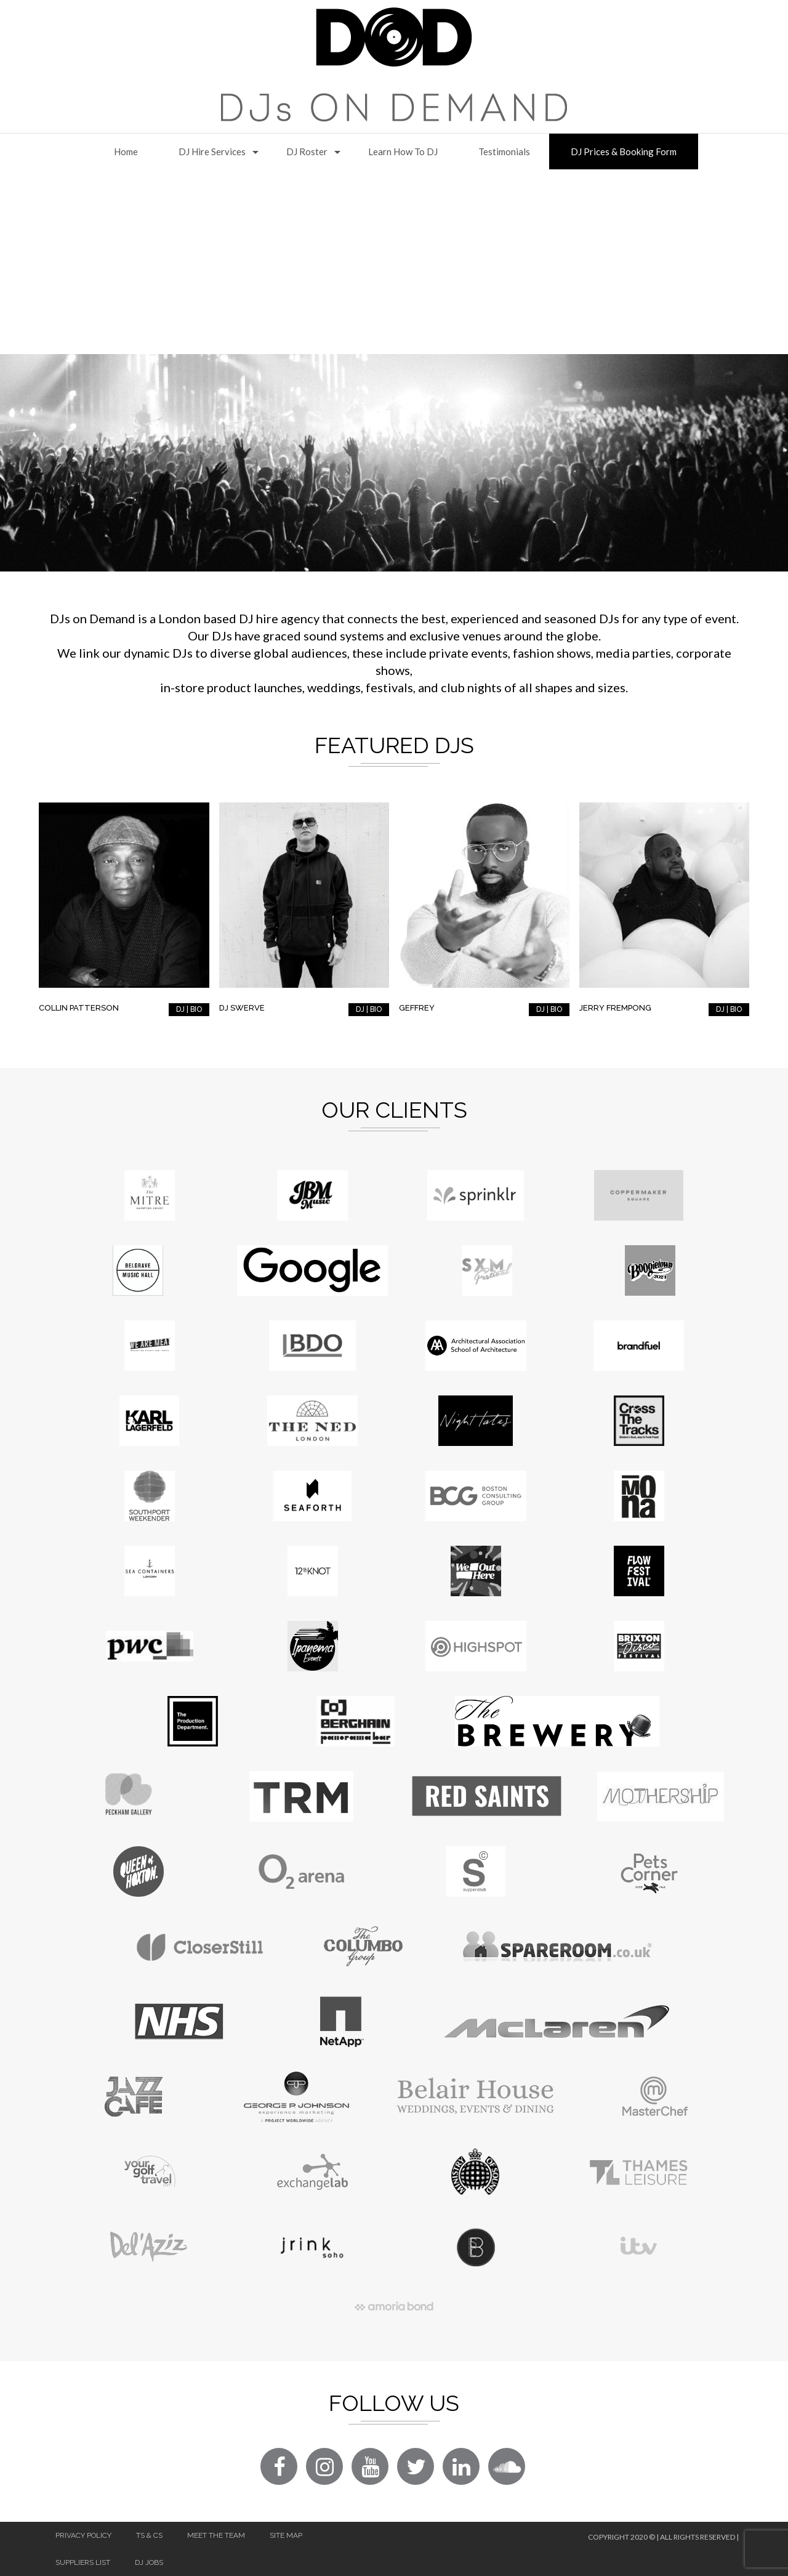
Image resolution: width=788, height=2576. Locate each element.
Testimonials (504, 151)
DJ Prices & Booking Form (624, 151)
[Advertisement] (394, 262)
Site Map (286, 2535)
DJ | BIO (189, 1009)
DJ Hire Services (212, 151)
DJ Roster (307, 151)
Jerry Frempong (615, 1008)
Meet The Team (216, 2535)
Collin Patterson (79, 1008)
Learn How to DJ (403, 151)
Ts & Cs (149, 2535)
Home (126, 151)
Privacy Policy (83, 2535)
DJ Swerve (242, 1008)
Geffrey (417, 1008)
